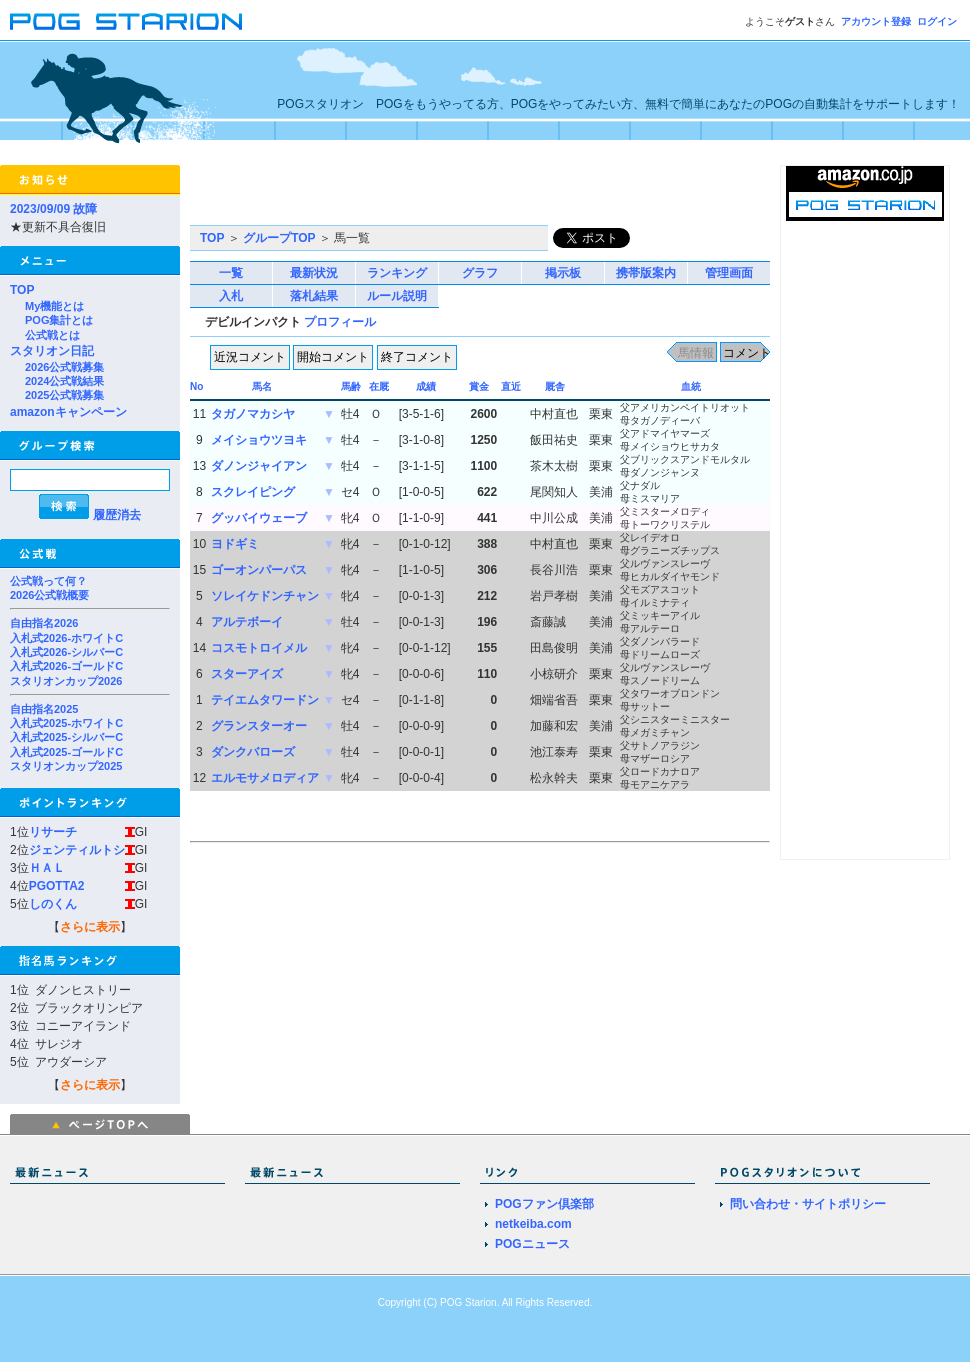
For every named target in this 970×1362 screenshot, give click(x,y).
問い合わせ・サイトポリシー (808, 1204)
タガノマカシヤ (253, 414)
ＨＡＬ (47, 868)
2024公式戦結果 (64, 381)
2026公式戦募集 (64, 367)
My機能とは (54, 306)
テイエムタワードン (265, 700)
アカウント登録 (876, 21)
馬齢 (351, 386)
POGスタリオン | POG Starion (126, 21)
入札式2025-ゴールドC (66, 752)
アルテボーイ (247, 622)
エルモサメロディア (265, 778)
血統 (691, 386)
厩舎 (555, 386)
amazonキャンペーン (68, 412)
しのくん (53, 904)
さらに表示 (90, 927)
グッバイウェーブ (259, 518)
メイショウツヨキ (259, 440)
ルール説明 (397, 296)
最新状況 (314, 273)
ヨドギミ (235, 544)
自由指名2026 (44, 623)
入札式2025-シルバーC (66, 737)
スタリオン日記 (52, 351)
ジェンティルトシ (77, 850)
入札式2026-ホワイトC (66, 638)
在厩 (379, 386)
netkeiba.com (533, 1224)
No (196, 386)
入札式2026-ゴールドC (66, 666)
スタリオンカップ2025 (66, 766)
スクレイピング (253, 492)
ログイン (937, 21)
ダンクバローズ (253, 752)
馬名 (262, 386)
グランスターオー (259, 726)
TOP (22, 290)
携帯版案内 (646, 273)
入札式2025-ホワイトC (66, 723)
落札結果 (314, 296)
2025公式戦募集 (64, 395)
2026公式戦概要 (49, 595)
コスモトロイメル (259, 648)
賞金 (479, 386)
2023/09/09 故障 (53, 209)
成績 (426, 386)
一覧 (231, 273)
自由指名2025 (44, 709)
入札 (231, 296)
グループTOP (279, 238)
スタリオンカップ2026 (66, 681)
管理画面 (729, 273)
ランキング (397, 273)
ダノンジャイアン (259, 466)
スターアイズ (247, 674)
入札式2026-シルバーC (66, 652)
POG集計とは (59, 320)
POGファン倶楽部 (544, 1204)
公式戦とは (52, 335)
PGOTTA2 (57, 886)
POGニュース (532, 1244)
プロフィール (340, 322)
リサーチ (53, 832)
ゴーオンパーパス (259, 570)
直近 (511, 386)
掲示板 (563, 273)
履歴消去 (117, 515)
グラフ (480, 273)
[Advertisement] (315, 195)
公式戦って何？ (48, 581)
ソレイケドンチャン (265, 596)
